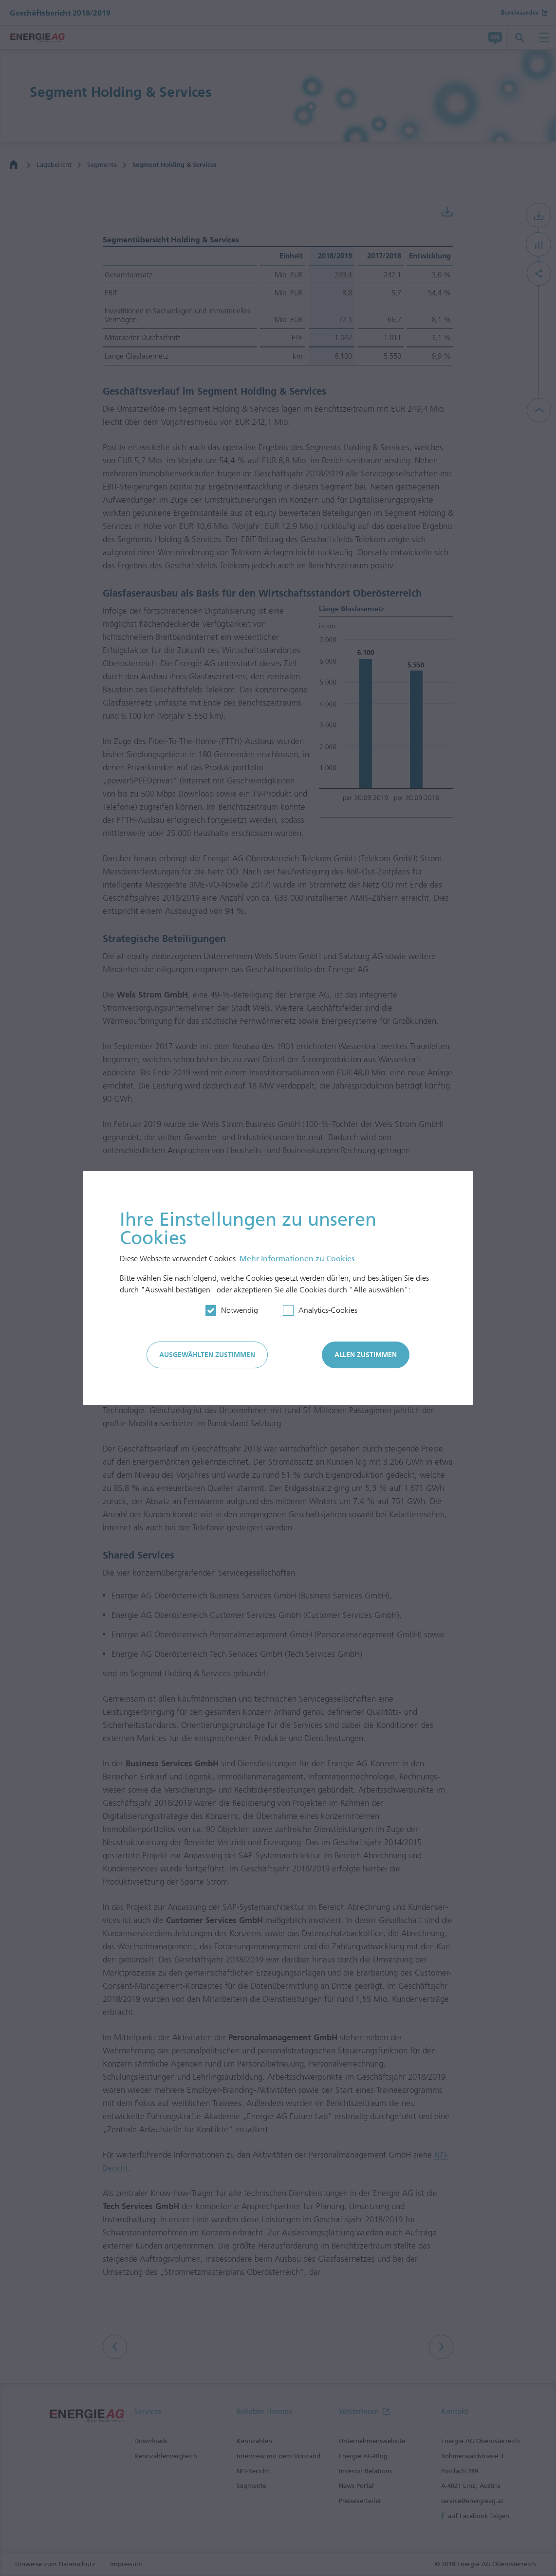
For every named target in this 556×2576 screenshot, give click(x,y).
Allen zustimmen (365, 1355)
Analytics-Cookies (327, 1310)
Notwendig (239, 1310)
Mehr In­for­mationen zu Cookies (297, 1258)
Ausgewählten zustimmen (207, 1355)
